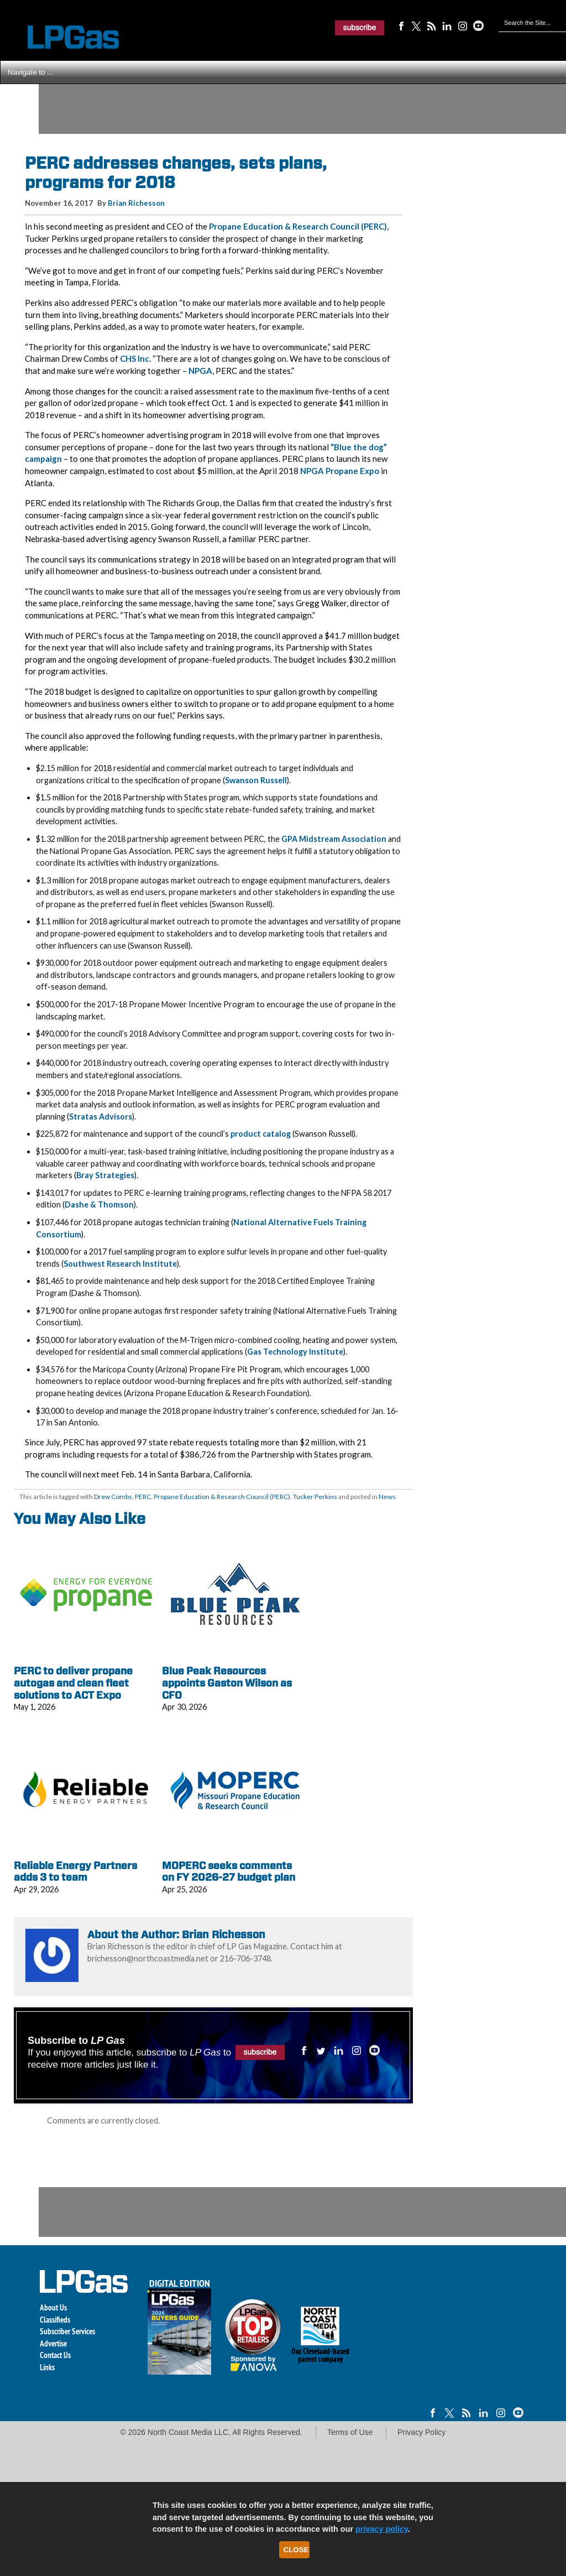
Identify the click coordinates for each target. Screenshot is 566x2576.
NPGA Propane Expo (339, 471)
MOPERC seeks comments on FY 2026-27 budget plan (228, 1871)
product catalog (260, 1133)
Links (47, 2367)
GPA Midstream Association (333, 839)
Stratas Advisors (100, 1116)
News (387, 1496)
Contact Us (55, 2355)
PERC (143, 1496)
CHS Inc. (135, 358)
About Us (53, 2307)
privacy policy (381, 2529)
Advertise (53, 2343)
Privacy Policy (421, 2432)
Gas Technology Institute (295, 1351)
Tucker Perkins (315, 1496)
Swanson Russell (256, 780)
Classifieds (55, 2319)
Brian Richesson (136, 203)
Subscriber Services (67, 2331)
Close (296, 2550)
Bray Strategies (105, 1175)
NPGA (200, 371)
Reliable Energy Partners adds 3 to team (75, 1871)
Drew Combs (113, 1496)
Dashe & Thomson (99, 1204)
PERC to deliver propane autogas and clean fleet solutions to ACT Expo (73, 1682)
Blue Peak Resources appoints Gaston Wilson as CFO (227, 1682)
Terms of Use (350, 2432)
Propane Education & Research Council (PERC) (298, 226)
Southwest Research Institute (120, 1263)
